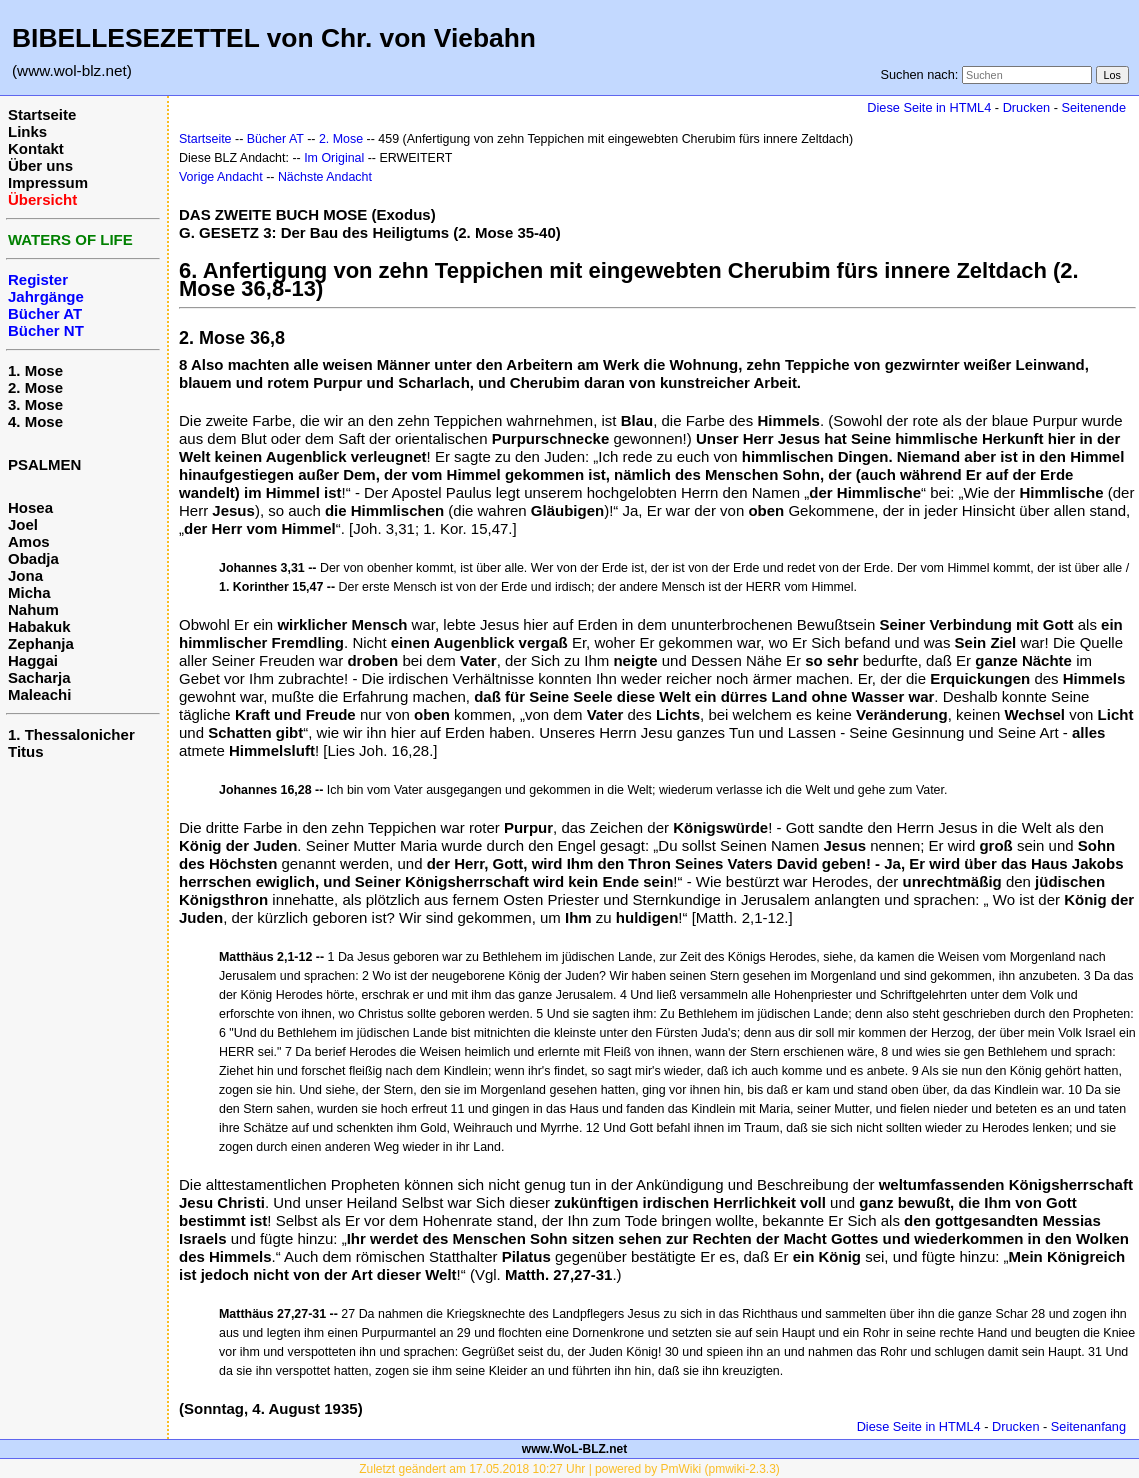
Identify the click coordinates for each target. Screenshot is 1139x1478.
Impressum (48, 182)
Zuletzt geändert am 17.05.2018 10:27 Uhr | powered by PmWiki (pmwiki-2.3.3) (569, 1469)
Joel (23, 524)
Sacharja (39, 677)
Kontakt (36, 148)
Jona (25, 575)
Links (27, 131)
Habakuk (39, 626)
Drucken (1026, 107)
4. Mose (35, 421)
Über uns (40, 165)
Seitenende (1093, 107)
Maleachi (39, 694)
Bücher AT (275, 139)
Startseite (42, 114)
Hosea (30, 507)
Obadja (33, 558)
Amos (29, 541)
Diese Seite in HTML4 (929, 107)
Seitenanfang (1088, 1426)
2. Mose (35, 387)
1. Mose (35, 370)
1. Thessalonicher (71, 734)
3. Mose (35, 404)
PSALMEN (44, 464)
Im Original (334, 158)
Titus (26, 751)
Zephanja (41, 643)
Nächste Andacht (325, 177)
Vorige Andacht (221, 177)
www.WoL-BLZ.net (574, 1449)
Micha (29, 592)
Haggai (33, 660)
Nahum (33, 609)
